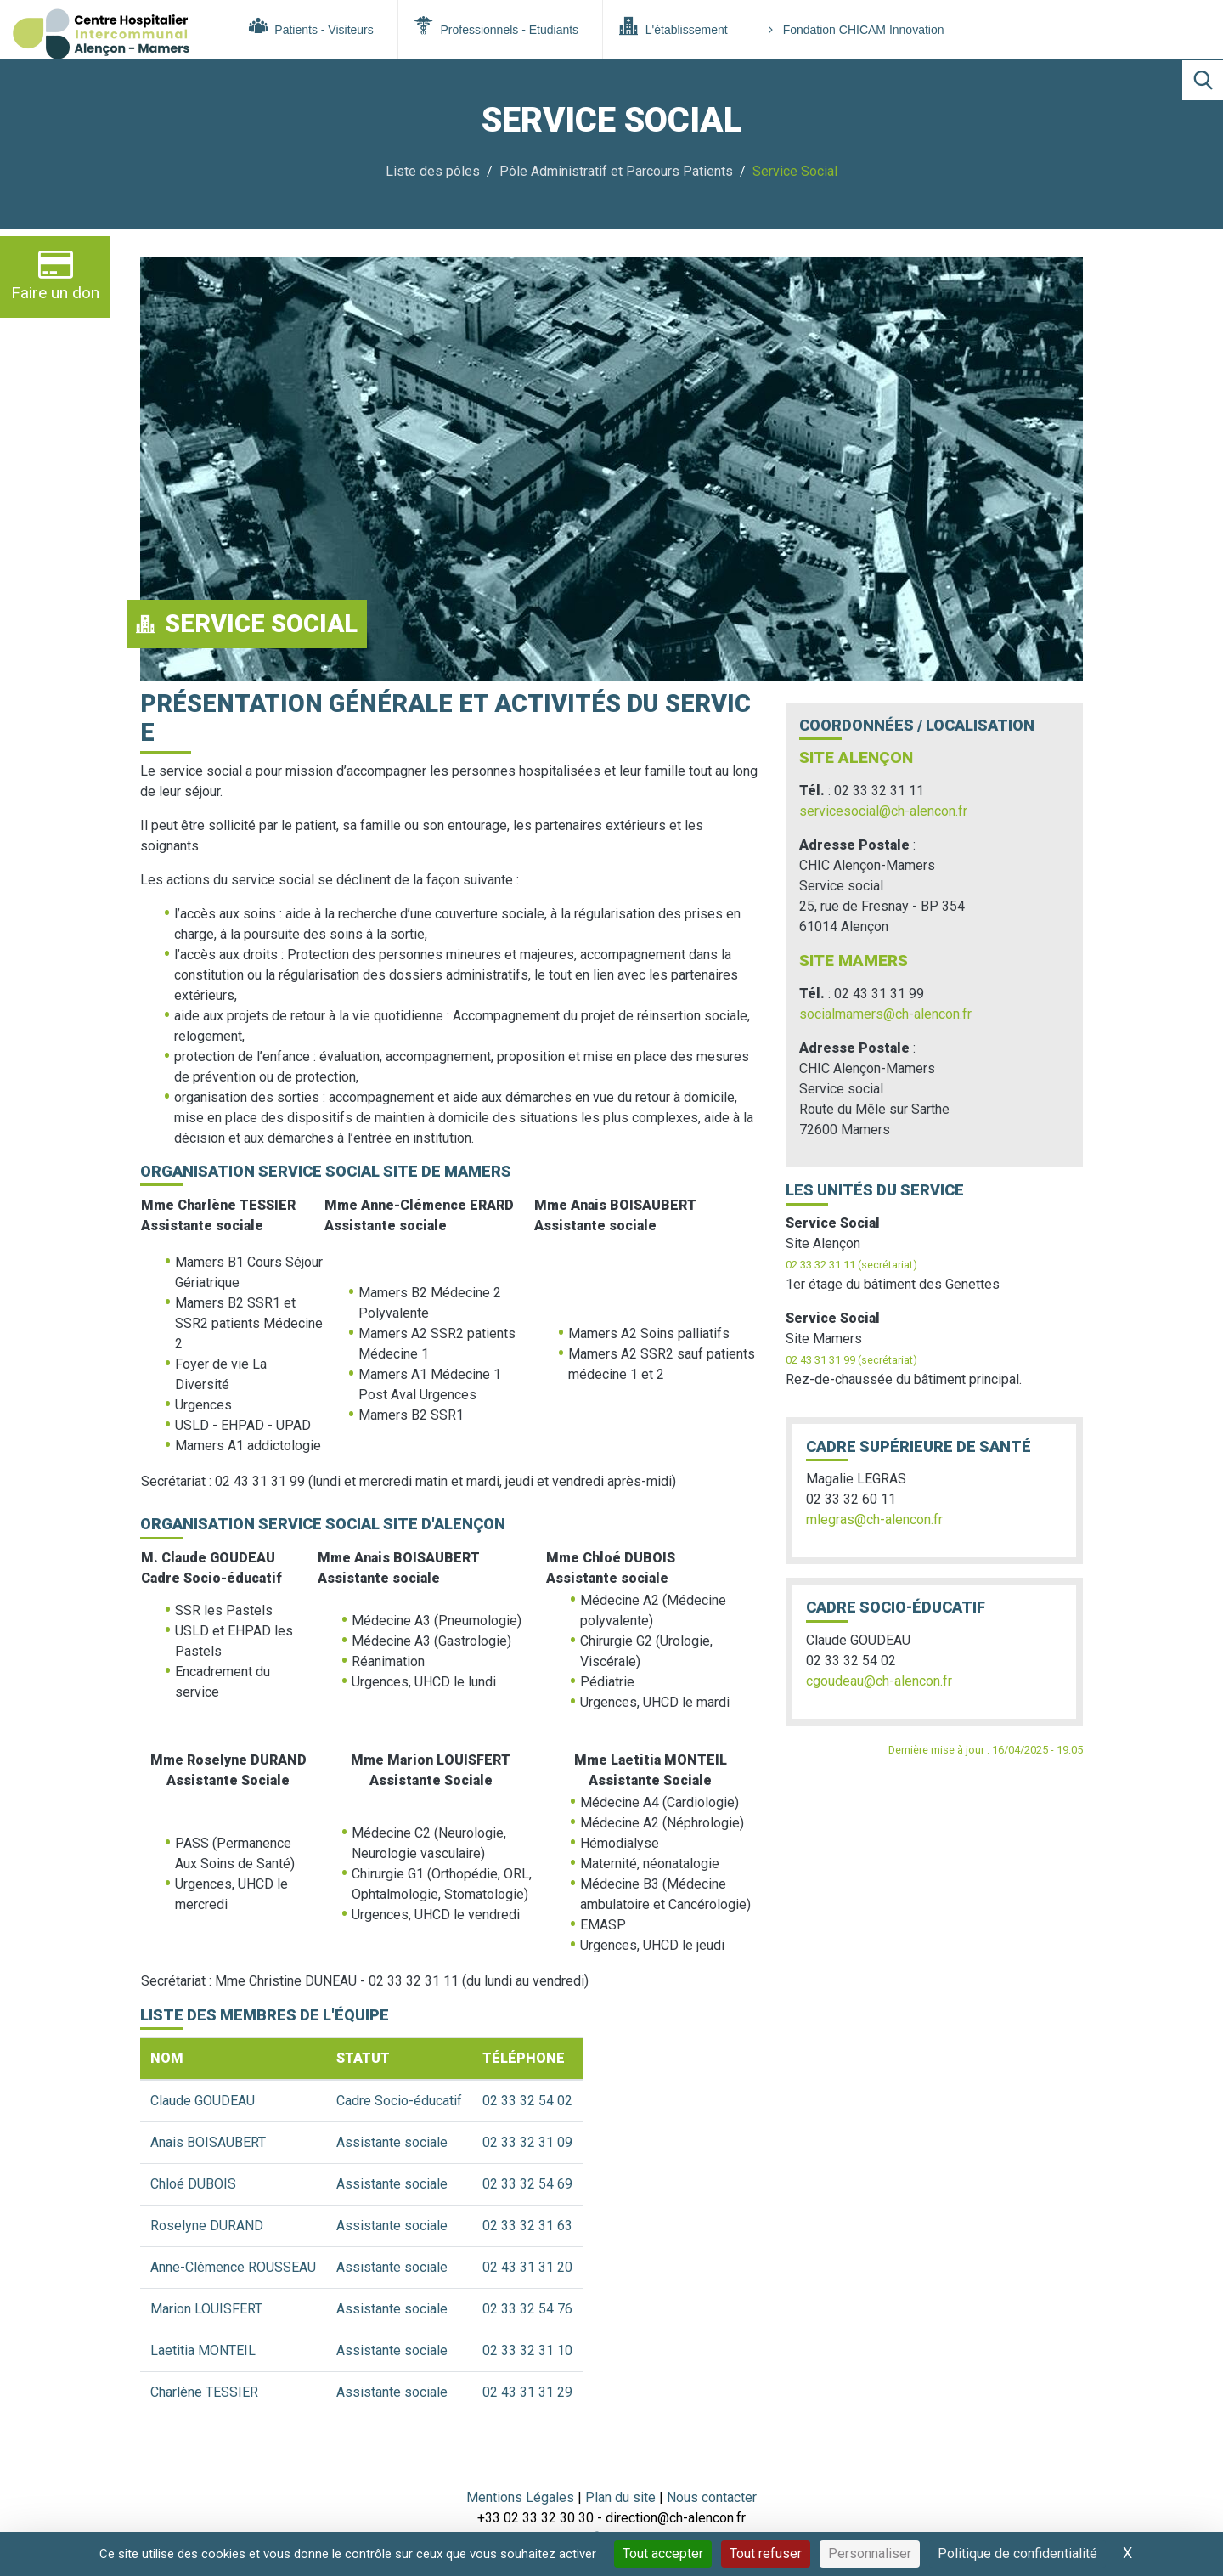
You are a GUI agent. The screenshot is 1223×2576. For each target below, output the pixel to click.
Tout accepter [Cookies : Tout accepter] (663, 2553)
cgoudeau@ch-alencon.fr (879, 1681)
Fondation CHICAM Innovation (856, 29)
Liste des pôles (433, 171)
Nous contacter (712, 2497)
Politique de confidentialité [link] (1017, 2553)
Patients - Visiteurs (311, 26)
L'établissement (673, 26)
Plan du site (622, 2497)
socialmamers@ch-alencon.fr (885, 1014)
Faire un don (55, 275)
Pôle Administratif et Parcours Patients (616, 171)
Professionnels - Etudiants (496, 26)
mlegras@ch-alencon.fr (874, 1519)
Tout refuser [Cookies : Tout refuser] (766, 2553)
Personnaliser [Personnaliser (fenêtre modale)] (869, 2553)
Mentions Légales (520, 2497)
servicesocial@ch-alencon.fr (883, 811)
